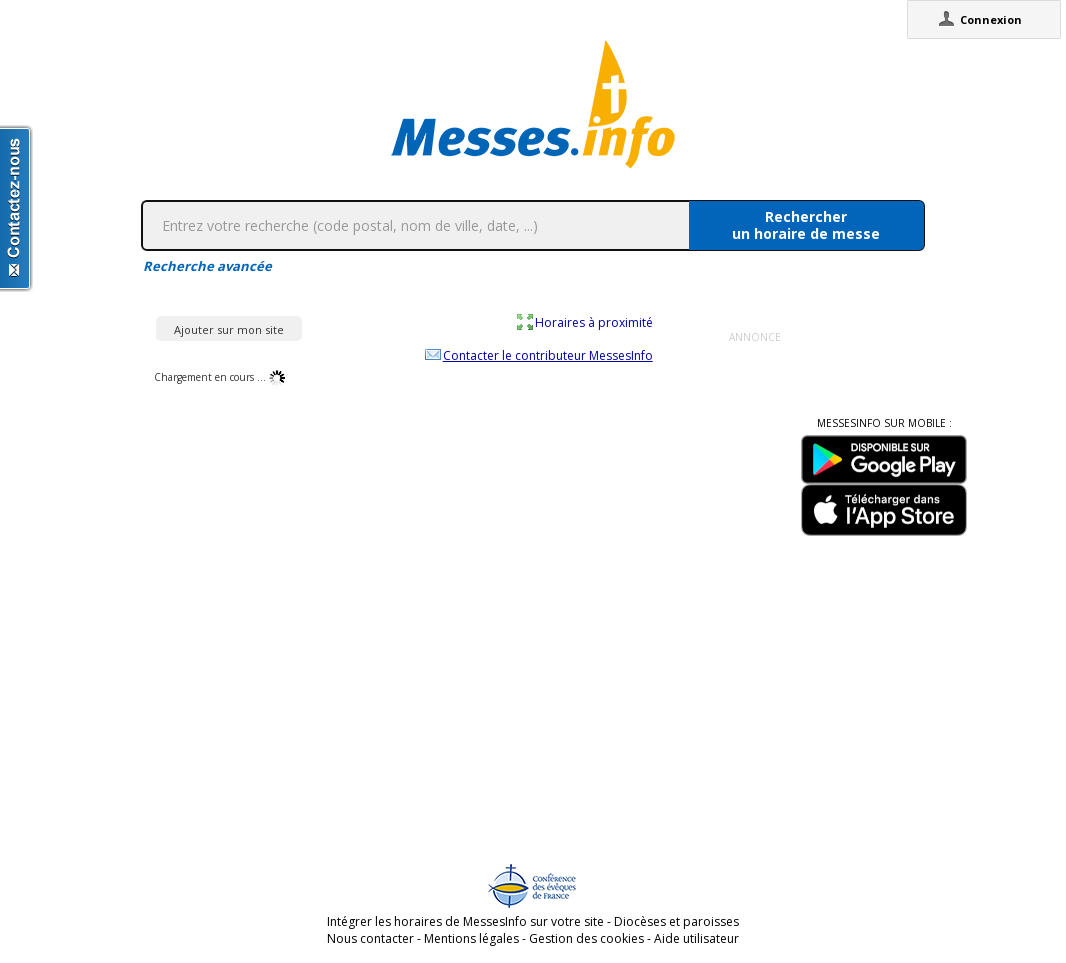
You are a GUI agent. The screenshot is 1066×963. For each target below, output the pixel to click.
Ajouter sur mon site (229, 329)
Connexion (991, 19)
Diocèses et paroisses (676, 921)
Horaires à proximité (594, 322)
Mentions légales (471, 938)
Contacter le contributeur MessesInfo (548, 355)
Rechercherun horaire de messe (806, 225)
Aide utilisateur (696, 938)
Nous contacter (370, 938)
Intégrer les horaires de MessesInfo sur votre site (465, 921)
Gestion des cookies (586, 938)
